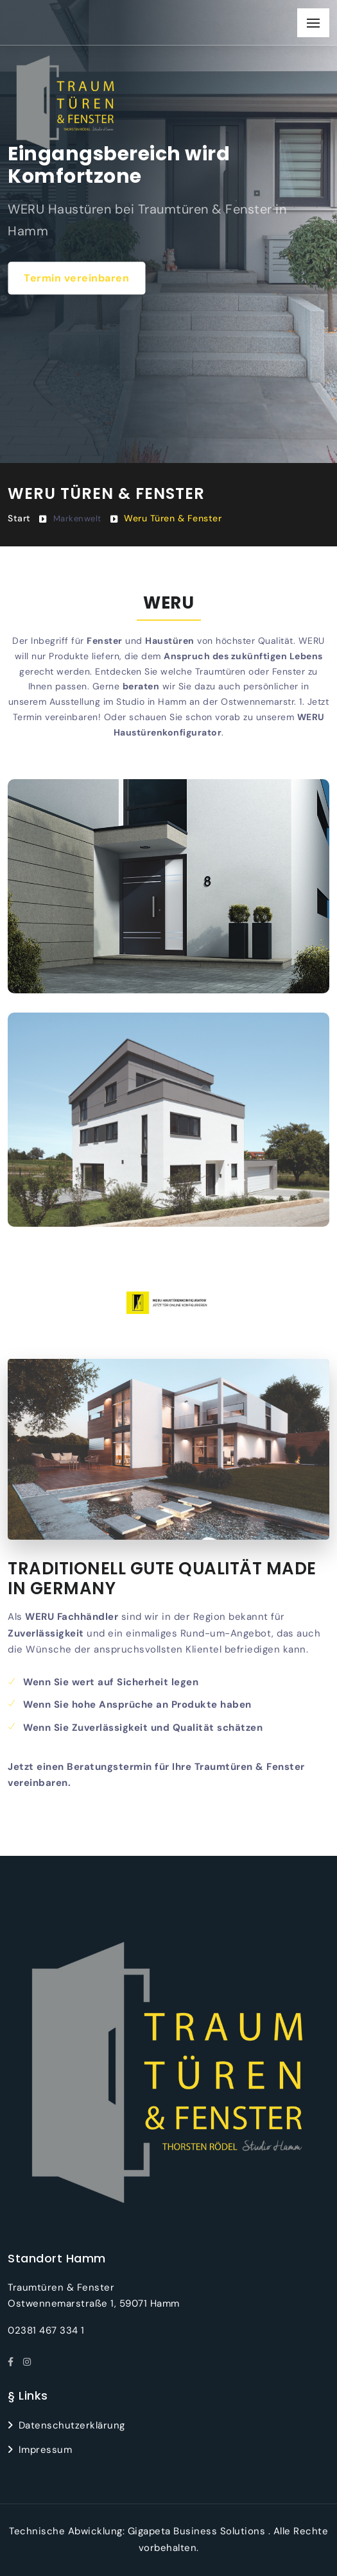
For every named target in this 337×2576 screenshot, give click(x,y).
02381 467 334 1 (46, 2330)
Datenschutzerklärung (72, 2425)
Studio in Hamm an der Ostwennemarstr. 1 (209, 701)
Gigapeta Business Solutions (197, 2531)
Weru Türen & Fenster (172, 518)
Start (19, 518)
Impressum (46, 2449)
